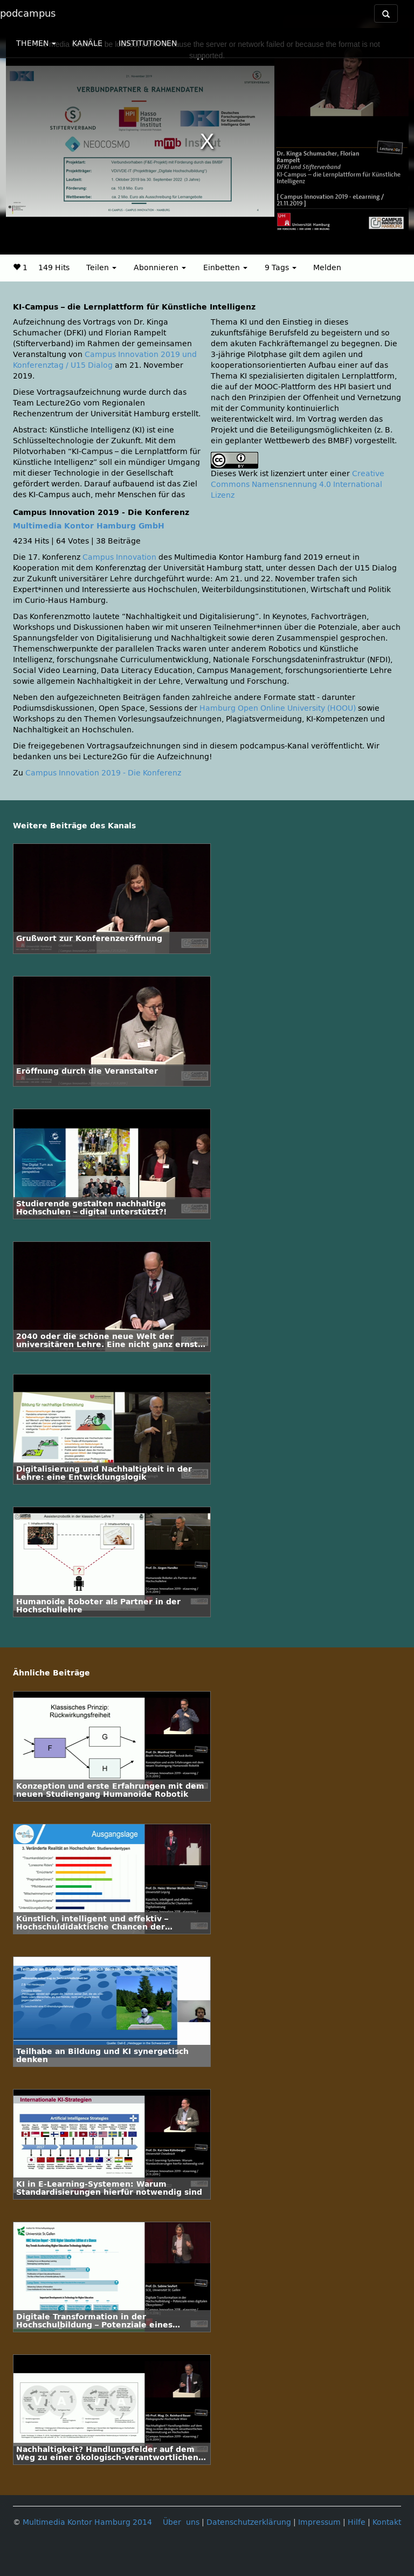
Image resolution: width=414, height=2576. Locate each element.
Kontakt (386, 2522)
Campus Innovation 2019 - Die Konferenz (103, 773)
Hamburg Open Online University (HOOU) (277, 708)
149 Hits (54, 267)
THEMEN (36, 43)
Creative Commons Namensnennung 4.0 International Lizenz (297, 484)
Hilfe (356, 2522)
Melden (327, 267)
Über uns (181, 2522)
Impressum (319, 2522)
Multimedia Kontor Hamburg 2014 (87, 2522)
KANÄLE (87, 43)
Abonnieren (160, 267)
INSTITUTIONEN (148, 43)
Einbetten (225, 267)
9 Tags (280, 267)
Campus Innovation (119, 557)
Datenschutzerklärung (248, 2522)
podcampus (28, 13)
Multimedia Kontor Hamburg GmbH (88, 526)
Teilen (101, 267)
